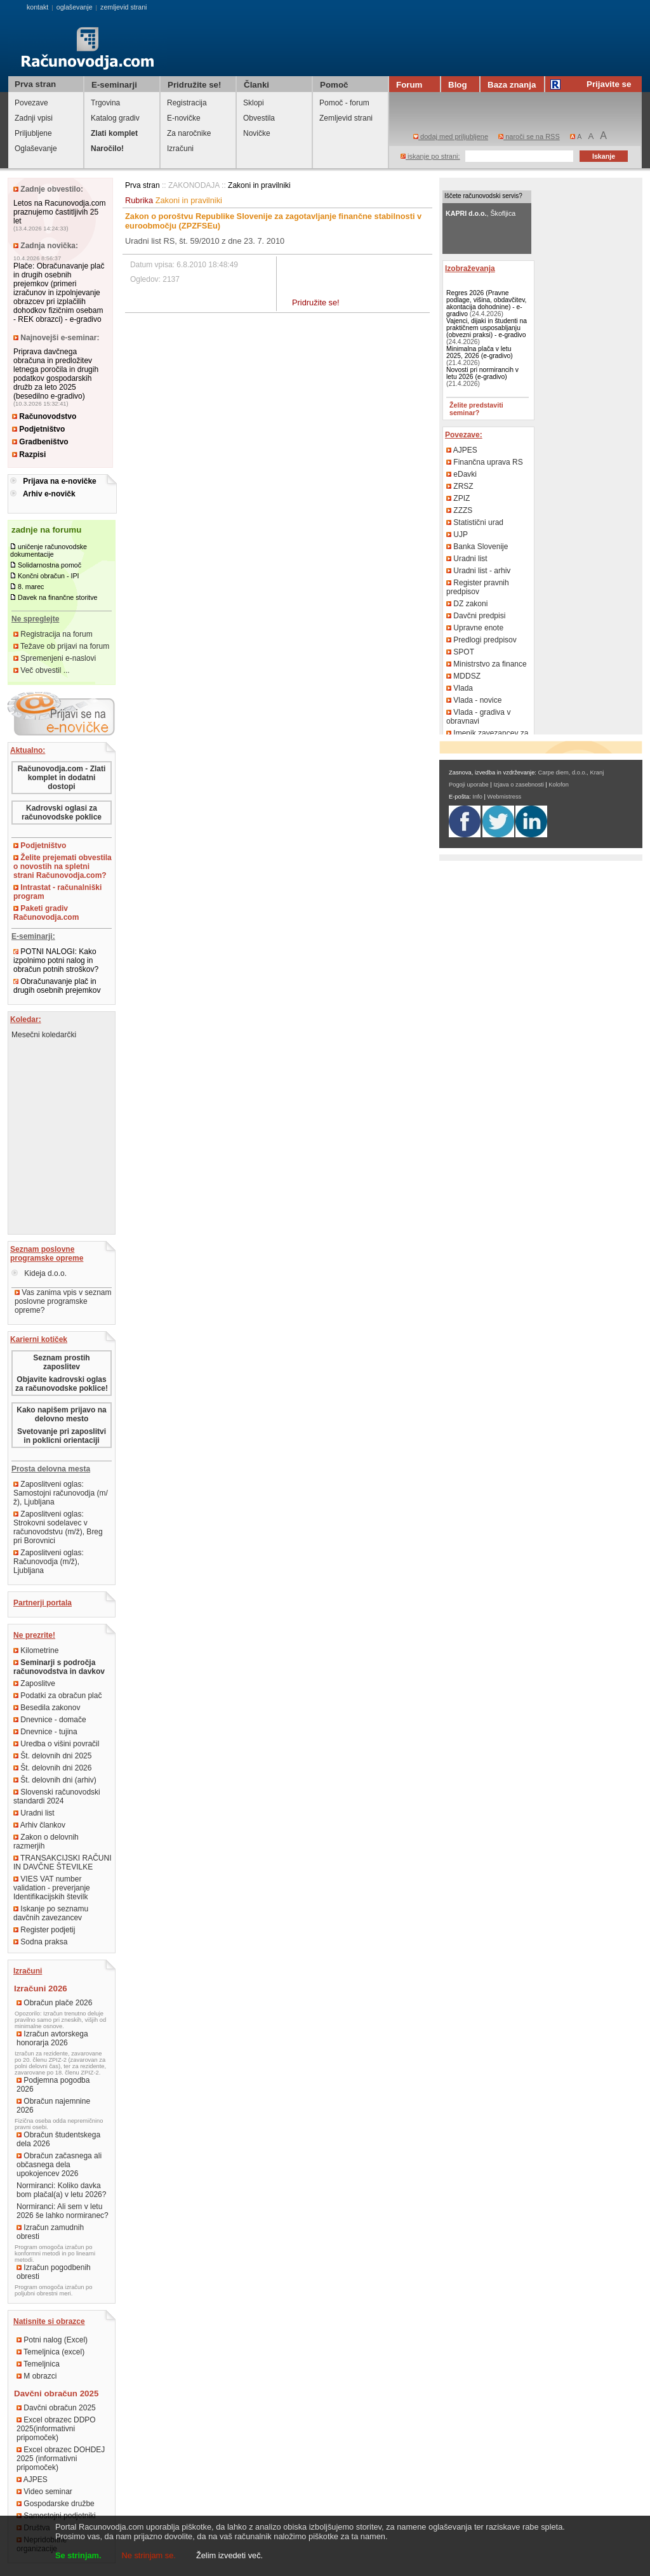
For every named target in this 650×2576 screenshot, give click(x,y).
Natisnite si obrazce (49, 2321)
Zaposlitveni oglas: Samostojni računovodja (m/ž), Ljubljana (60, 1493)
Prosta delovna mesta (50, 1468)
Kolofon (558, 784)
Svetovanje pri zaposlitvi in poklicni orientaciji (61, 1436)
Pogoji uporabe (469, 784)
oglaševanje (74, 7)
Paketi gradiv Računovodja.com (46, 913)
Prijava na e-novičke (59, 481)
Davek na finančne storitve (58, 597)
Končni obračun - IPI (48, 576)
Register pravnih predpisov (477, 587)
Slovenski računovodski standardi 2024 (56, 1796)
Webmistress (505, 796)
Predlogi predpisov (481, 639)
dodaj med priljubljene (450, 136)
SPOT (460, 651)
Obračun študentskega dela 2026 (58, 2139)
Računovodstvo (44, 416)
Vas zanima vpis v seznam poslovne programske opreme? (63, 1301)
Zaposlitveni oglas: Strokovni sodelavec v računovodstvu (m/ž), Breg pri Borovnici (58, 1527)
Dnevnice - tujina (45, 1731)
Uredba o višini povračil (56, 1743)
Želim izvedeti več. (229, 2555)
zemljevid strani (123, 7)
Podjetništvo (38, 429)
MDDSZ (463, 676)
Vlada (459, 688)
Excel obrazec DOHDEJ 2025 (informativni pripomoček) (61, 2458)
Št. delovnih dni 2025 (52, 1755)
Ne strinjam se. (149, 2555)
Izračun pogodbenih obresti (54, 2272)
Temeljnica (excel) (50, 2351)
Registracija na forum (53, 634)
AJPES (32, 2479)
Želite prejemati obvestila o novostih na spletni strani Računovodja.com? (62, 866)
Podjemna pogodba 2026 (53, 2085)
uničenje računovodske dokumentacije (48, 550)
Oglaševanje (36, 148)
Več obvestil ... (41, 670)
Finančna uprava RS (484, 462)
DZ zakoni (467, 603)
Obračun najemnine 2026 (53, 2106)
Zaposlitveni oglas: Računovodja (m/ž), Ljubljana (48, 1561)
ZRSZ (460, 486)
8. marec (31, 586)
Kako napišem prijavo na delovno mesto (61, 1414)
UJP (457, 534)
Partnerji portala (42, 1602)
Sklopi (253, 102)
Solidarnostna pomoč (49, 565)
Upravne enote (474, 627)
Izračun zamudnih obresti (50, 2232)
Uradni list (34, 1813)
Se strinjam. (78, 2555)
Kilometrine (35, 1650)
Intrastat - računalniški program (57, 892)
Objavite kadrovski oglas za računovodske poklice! (61, 1384)
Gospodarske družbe (56, 2503)
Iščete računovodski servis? (483, 195)
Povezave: (463, 434)
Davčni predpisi (475, 615)
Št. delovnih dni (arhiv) (54, 1780)
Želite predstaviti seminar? (476, 408)
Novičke (256, 133)
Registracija (187, 102)
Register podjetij (44, 1929)
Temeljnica (38, 2364)
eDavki (461, 474)
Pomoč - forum (344, 102)
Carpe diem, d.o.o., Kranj (571, 772)
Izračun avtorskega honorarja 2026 (52, 2038)
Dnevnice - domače (49, 1719)
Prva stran (35, 84)
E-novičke (184, 118)
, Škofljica (480, 213)
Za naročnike (189, 133)
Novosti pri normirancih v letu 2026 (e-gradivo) (482, 373)
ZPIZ (458, 498)
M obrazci (36, 2376)
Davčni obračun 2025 (56, 2407)
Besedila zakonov (46, 1707)
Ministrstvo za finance (486, 664)
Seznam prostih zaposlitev (61, 1362)
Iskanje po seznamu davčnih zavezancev (50, 1913)
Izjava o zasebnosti (518, 784)
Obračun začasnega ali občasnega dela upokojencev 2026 (59, 2164)
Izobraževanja (470, 268)
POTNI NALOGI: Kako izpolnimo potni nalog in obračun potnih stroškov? (55, 960)
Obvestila (259, 118)
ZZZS (459, 510)
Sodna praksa (40, 1941)
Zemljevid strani (346, 118)
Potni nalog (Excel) (52, 2339)
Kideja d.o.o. (39, 1273)
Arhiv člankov (39, 1825)
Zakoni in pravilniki (259, 185)
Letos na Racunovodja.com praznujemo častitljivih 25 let (59, 212)
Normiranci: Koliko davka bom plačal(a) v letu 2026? (61, 2190)
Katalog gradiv (115, 118)
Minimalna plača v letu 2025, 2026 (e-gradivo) (479, 352)
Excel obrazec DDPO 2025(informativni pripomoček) (56, 2428)
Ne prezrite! (34, 1635)
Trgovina (105, 102)
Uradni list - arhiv (478, 570)
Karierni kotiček (38, 1339)
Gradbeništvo (40, 441)
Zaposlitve (34, 1683)
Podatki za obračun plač (57, 1695)
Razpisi (29, 454)
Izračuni (180, 148)
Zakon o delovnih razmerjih (46, 1841)
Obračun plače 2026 (54, 2002)
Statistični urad (474, 522)
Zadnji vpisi (34, 118)
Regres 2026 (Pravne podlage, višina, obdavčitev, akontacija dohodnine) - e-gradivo (486, 303)
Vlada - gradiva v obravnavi (478, 717)
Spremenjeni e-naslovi (54, 658)
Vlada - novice (473, 700)
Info (477, 796)
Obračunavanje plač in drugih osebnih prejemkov (56, 986)
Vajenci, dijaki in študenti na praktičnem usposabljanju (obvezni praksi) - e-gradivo (486, 327)
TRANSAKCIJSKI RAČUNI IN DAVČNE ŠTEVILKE (62, 1862)
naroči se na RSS (529, 136)
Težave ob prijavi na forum (61, 646)
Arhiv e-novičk (49, 493)
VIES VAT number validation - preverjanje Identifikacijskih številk (51, 1888)
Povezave (31, 102)
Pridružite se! (316, 302)
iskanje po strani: (430, 156)
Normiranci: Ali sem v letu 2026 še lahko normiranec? (63, 2211)
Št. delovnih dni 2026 (52, 1767)
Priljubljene (33, 133)
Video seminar (44, 2491)
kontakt (37, 7)
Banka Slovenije (477, 546)
